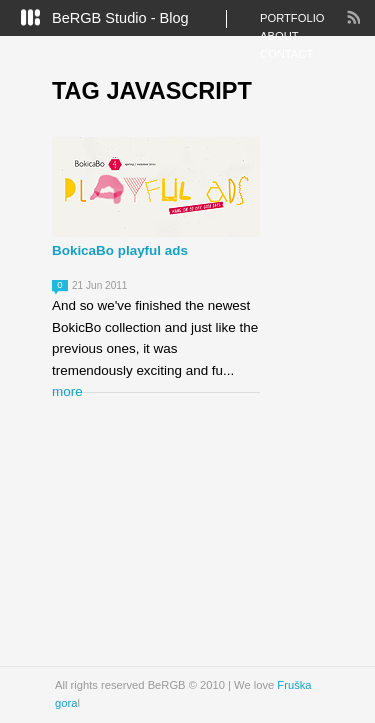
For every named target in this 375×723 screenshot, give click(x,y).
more (67, 391)
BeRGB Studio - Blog (120, 18)
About (279, 36)
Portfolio (292, 18)
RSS (353, 17)
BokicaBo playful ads (120, 250)
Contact (286, 54)
